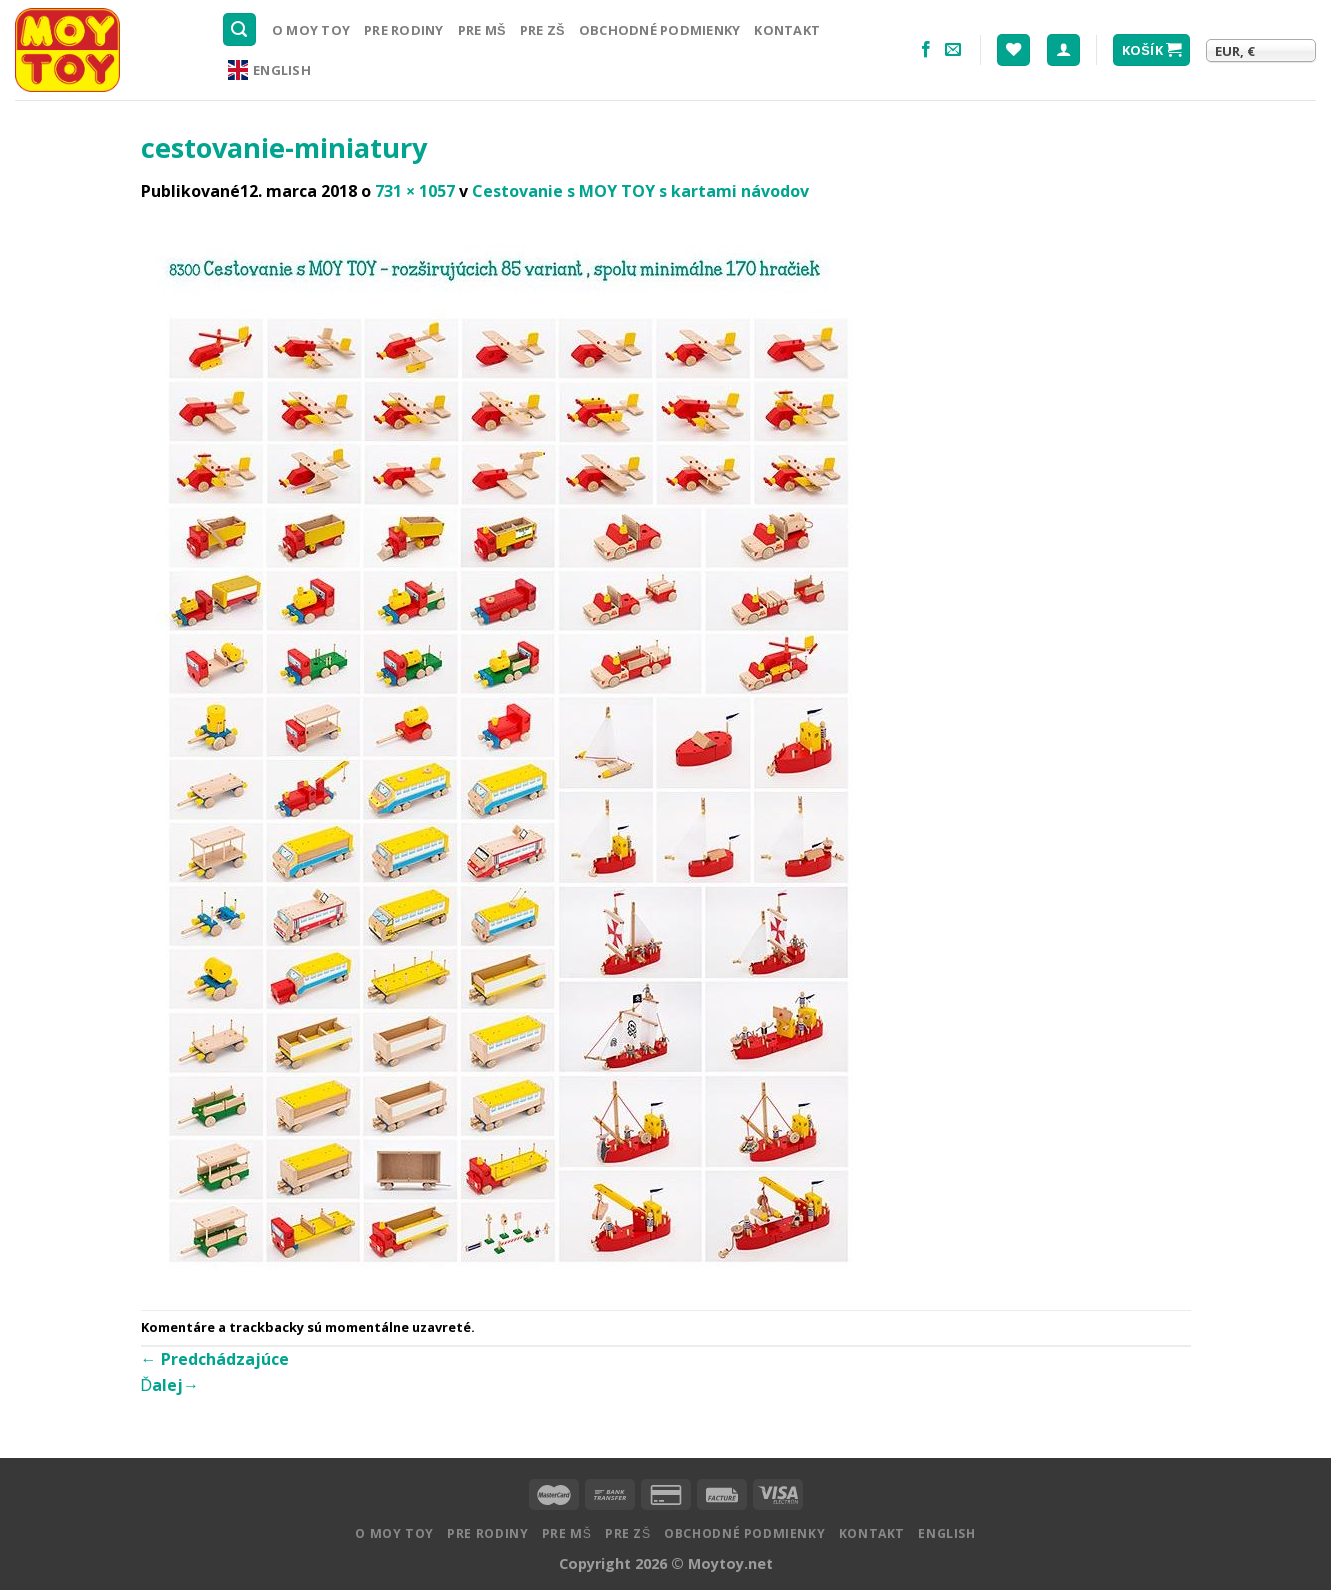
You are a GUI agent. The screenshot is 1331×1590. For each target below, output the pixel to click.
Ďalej (170, 1385)
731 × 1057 (415, 191)
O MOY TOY (311, 30)
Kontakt (787, 30)
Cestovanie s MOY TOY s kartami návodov (640, 191)
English (269, 70)
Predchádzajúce (215, 1359)
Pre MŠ (482, 30)
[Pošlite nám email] (953, 50)
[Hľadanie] (240, 29)
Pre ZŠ (542, 30)
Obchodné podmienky (660, 30)
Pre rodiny (404, 30)
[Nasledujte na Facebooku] (926, 50)
